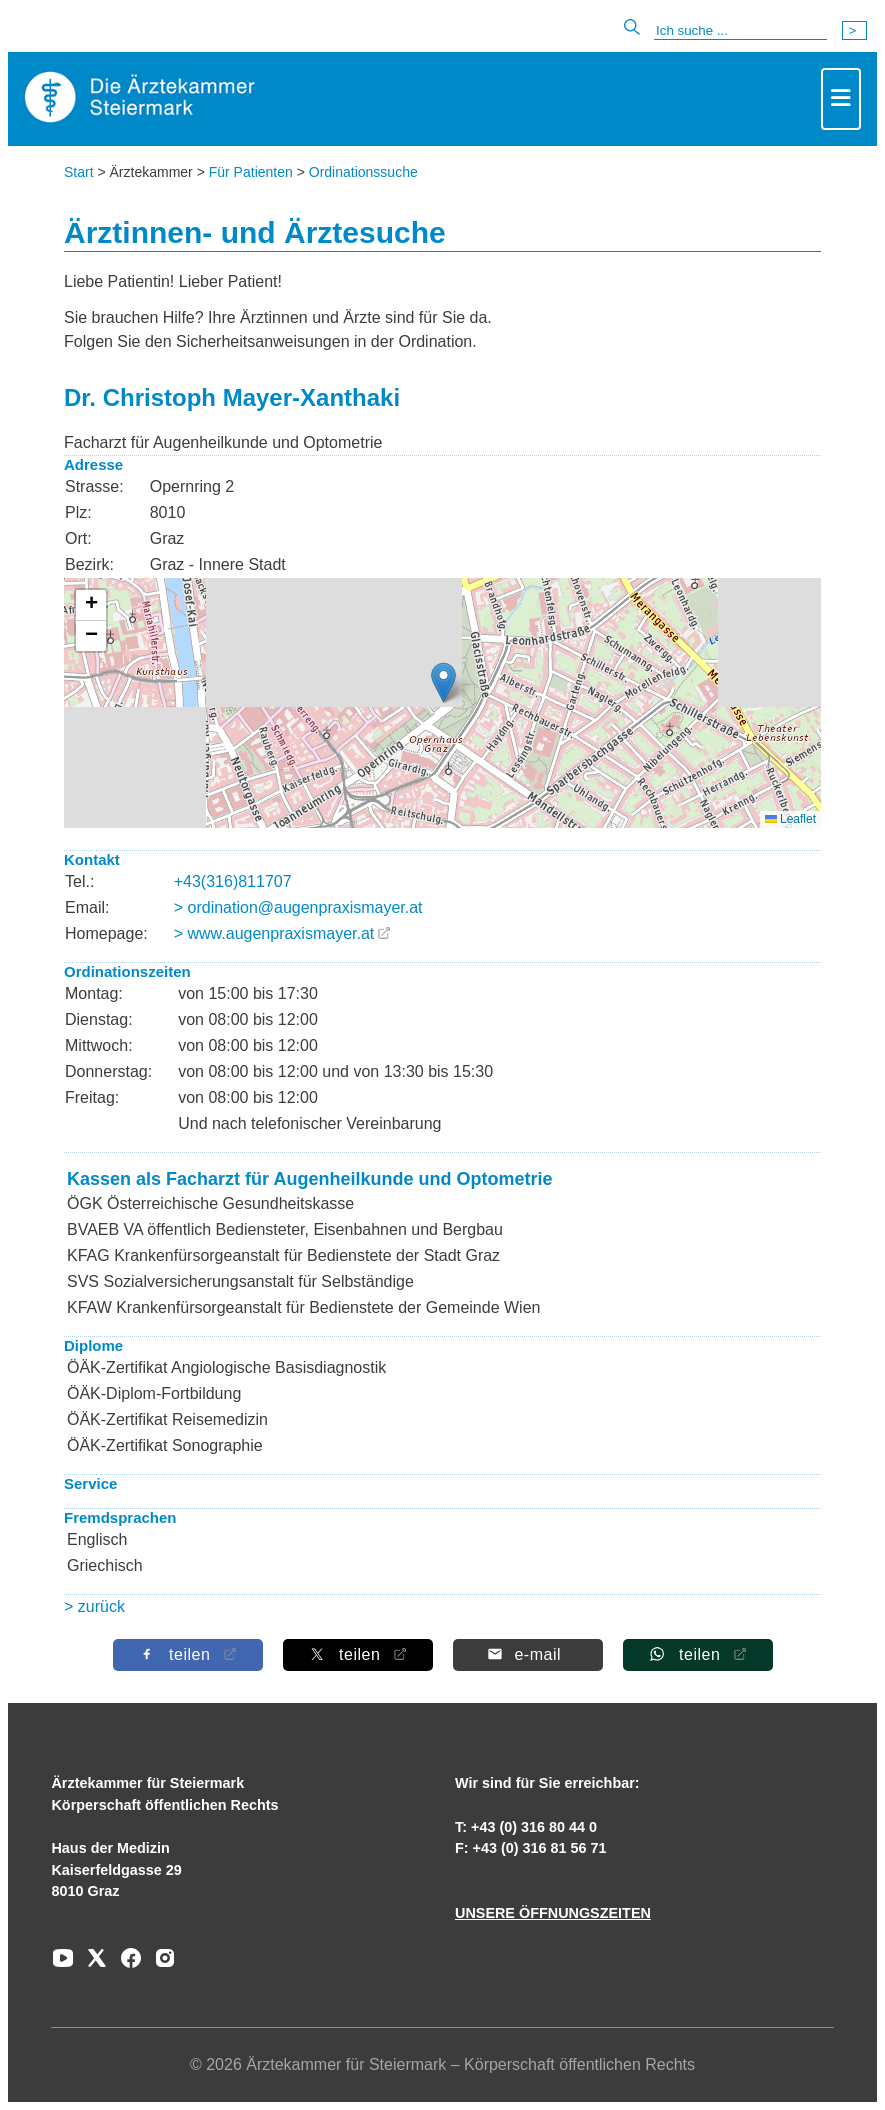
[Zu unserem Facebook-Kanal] (126, 1965)
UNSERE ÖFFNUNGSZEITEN (553, 1913)
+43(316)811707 (233, 881)
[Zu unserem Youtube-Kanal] (63, 1965)
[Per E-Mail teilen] (527, 1654)
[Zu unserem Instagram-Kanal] (160, 1965)
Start (79, 172)
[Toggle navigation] (841, 99)
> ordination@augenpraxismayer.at (298, 907)
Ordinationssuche (363, 172)
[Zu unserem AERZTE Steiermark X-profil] (92, 1965)
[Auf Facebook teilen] (187, 1654)
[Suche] (740, 31)
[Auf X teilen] (357, 1654)
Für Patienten (251, 172)
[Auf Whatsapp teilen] (697, 1654)
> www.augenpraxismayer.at (274, 933)
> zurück (94, 1606)
